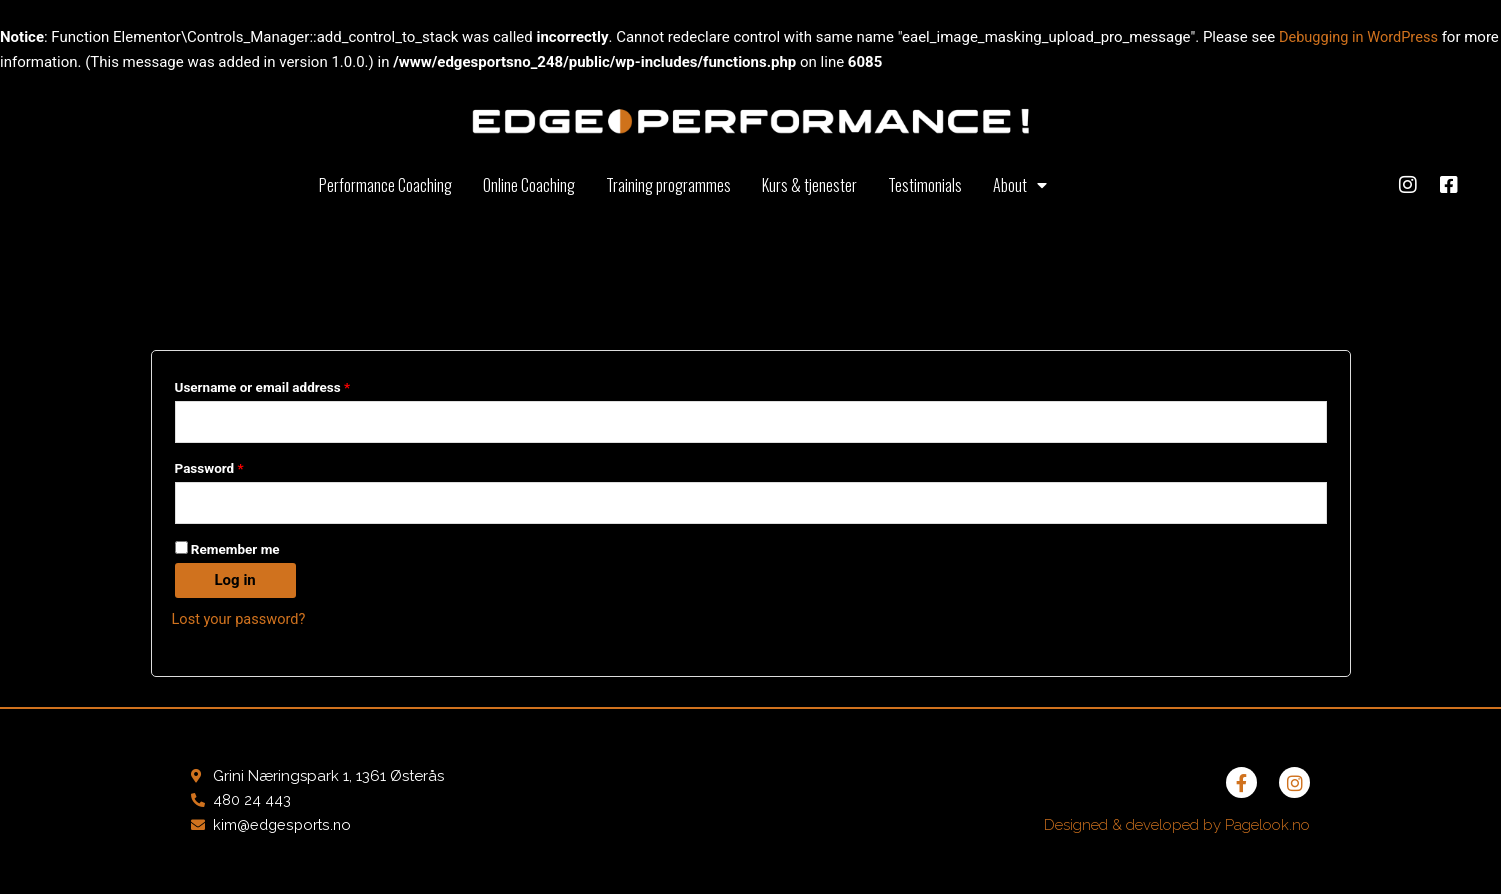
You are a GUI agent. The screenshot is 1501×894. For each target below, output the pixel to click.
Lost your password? (241, 620)
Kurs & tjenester (809, 185)
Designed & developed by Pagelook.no (1177, 827)
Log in (235, 581)
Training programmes (668, 185)
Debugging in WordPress (1361, 37)
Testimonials (925, 185)
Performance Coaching (385, 185)
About (1020, 185)
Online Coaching (529, 185)
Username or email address (289, 384)
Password (236, 466)
